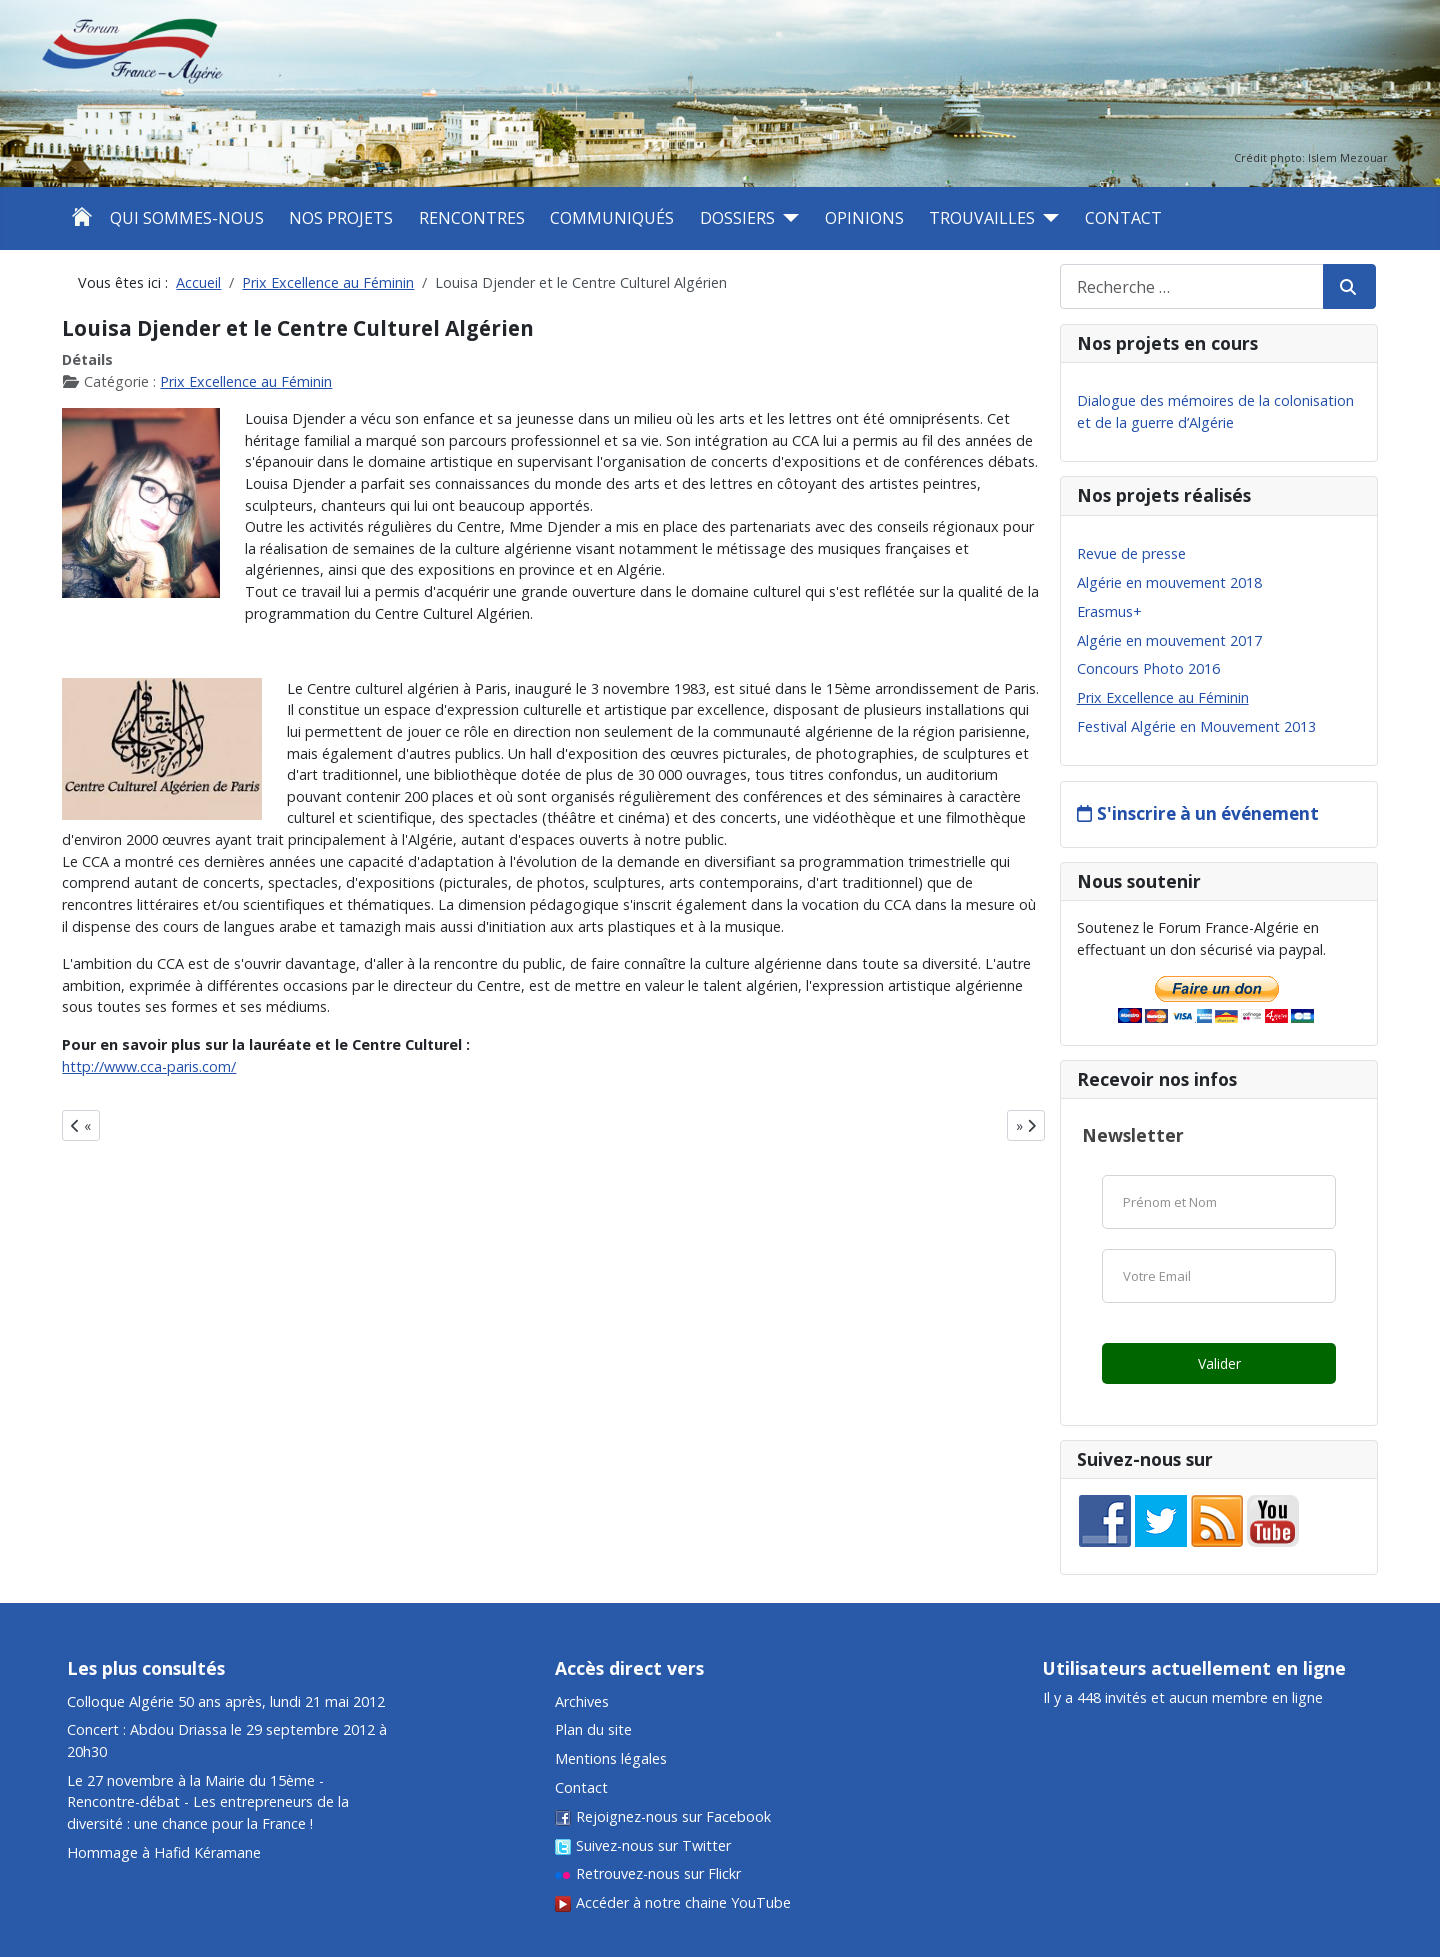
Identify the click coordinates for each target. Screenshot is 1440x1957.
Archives (582, 1701)
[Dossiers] (787, 218)
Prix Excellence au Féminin (246, 381)
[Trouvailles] (1047, 218)
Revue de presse (1131, 553)
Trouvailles (982, 218)
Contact (1123, 218)
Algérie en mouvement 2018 (1169, 582)
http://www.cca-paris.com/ (149, 1066)
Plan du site (593, 1729)
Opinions (864, 218)
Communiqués (612, 218)
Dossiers (737, 218)
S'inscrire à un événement (1208, 813)
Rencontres (472, 218)
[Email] (1219, 1276)
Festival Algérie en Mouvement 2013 (1196, 726)
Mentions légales (611, 1758)
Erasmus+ (1109, 611)
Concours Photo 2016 (1148, 668)
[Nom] (1219, 1202)
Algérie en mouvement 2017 (1169, 640)
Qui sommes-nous (187, 218)
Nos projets (341, 218)
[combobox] (1192, 286)
